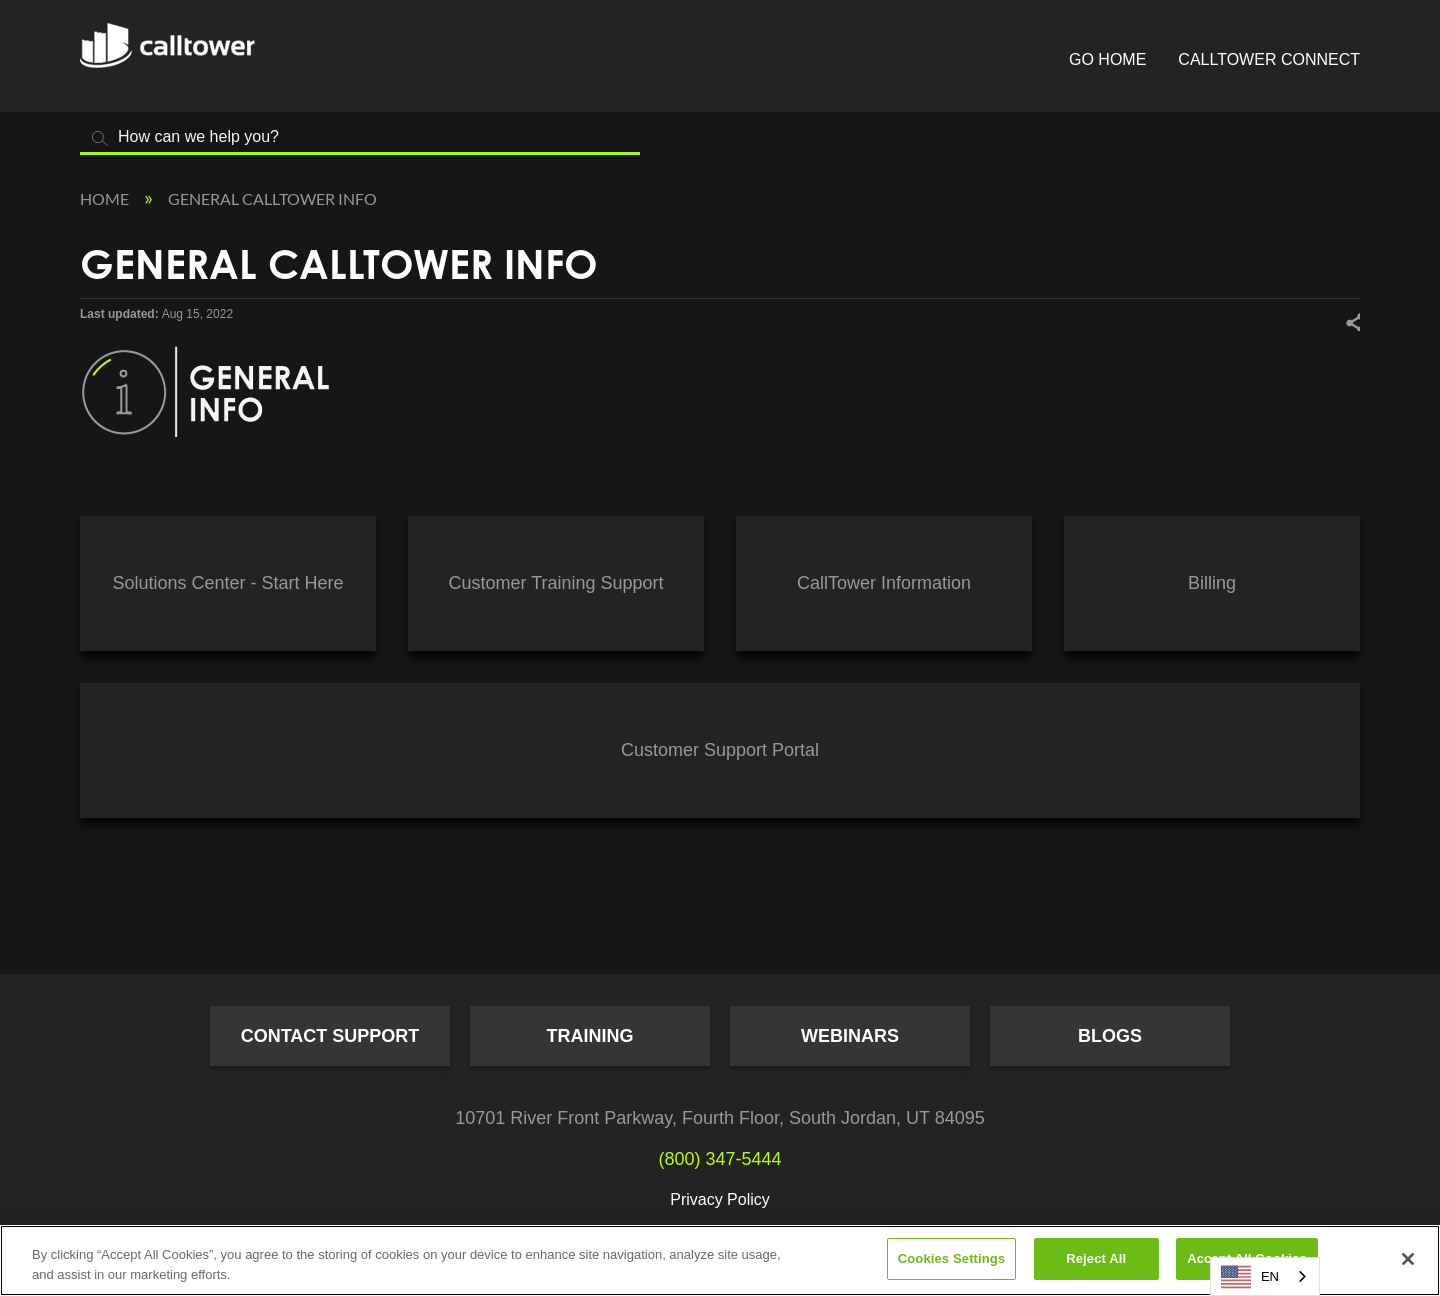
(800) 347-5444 (719, 1159)
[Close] (1408, 1259)
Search (100, 138)
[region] (720, 1260)
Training (590, 1036)
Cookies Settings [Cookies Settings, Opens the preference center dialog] (952, 1258)
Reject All (1096, 1258)
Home (106, 198)
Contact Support (330, 1036)
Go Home (1107, 59)
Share (1352, 321)
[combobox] (1265, 1276)
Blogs (1110, 1036)
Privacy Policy (720, 1199)
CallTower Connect (1269, 59)
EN (1250, 1277)
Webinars (850, 1036)
